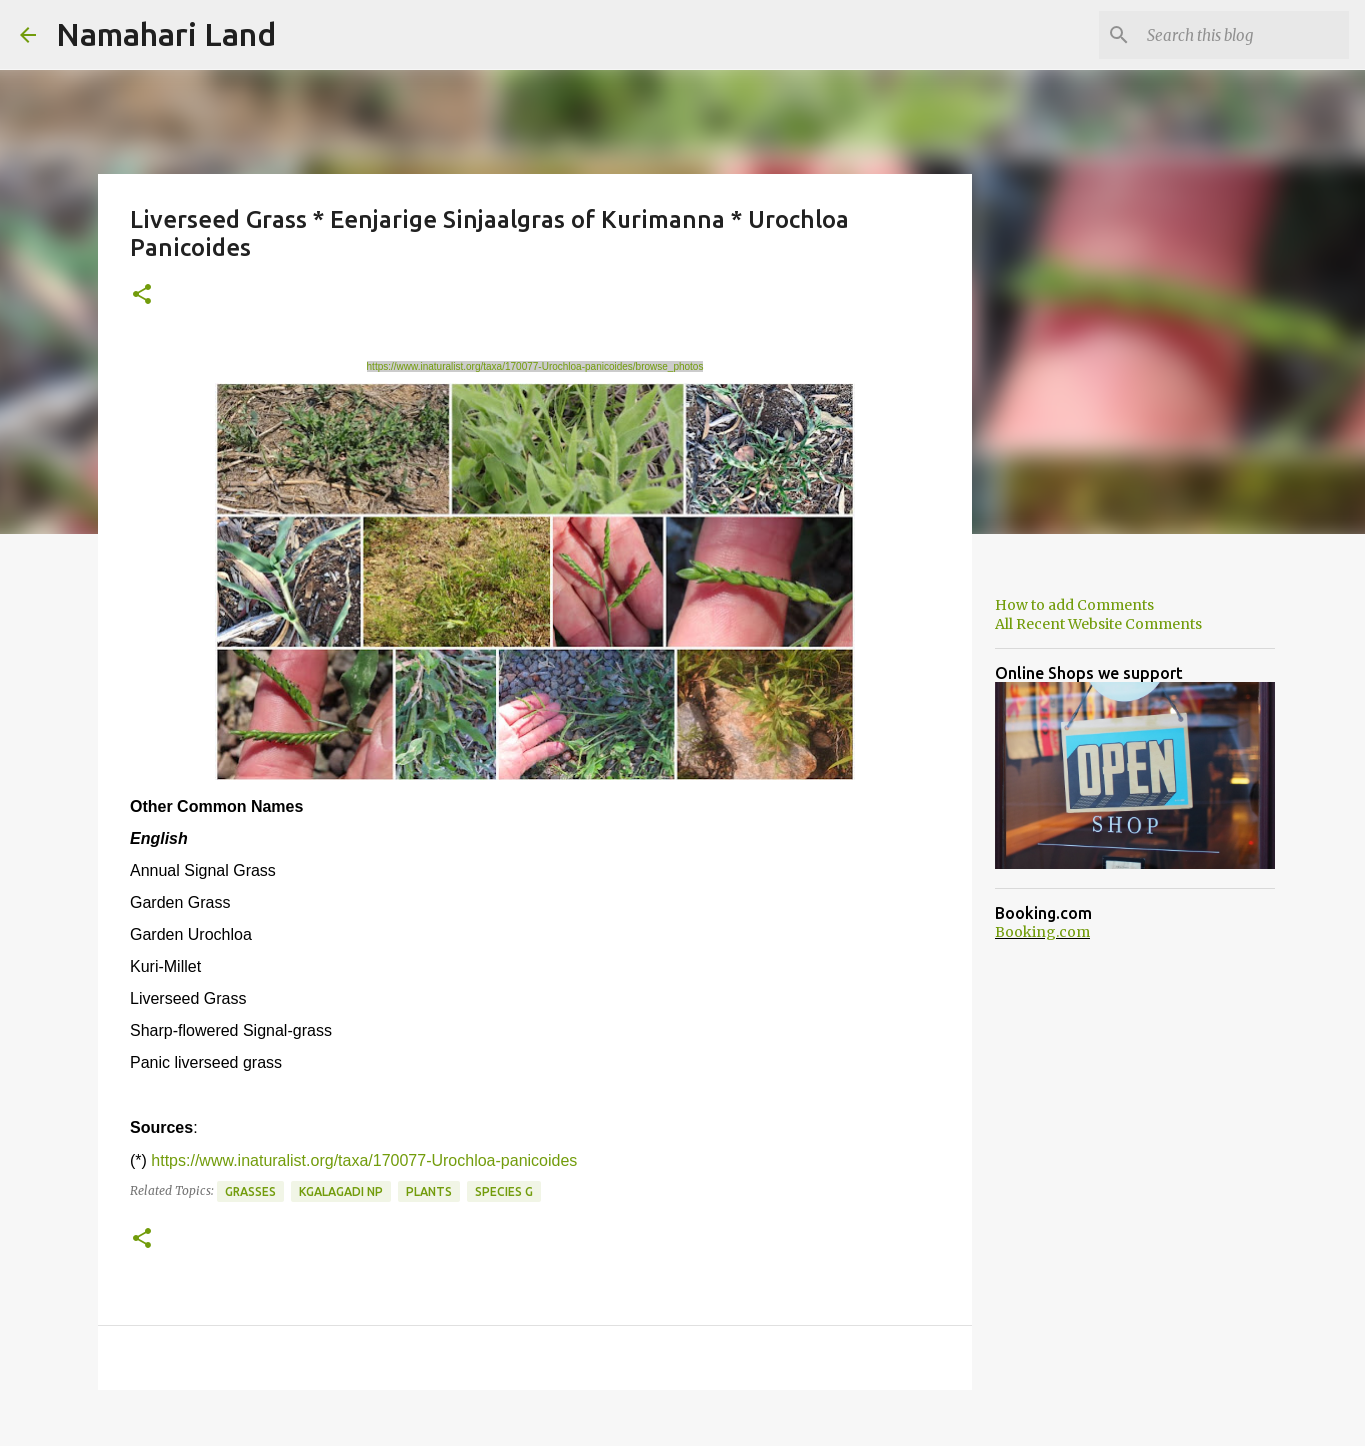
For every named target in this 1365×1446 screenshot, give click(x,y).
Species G (504, 1191)
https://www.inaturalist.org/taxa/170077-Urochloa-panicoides (364, 1160)
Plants (429, 1191)
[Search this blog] (1244, 35)
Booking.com (1042, 932)
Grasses (250, 1191)
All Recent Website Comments (1098, 624)
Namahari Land (166, 34)
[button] (142, 295)
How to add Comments (1074, 605)
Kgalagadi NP (341, 1191)
